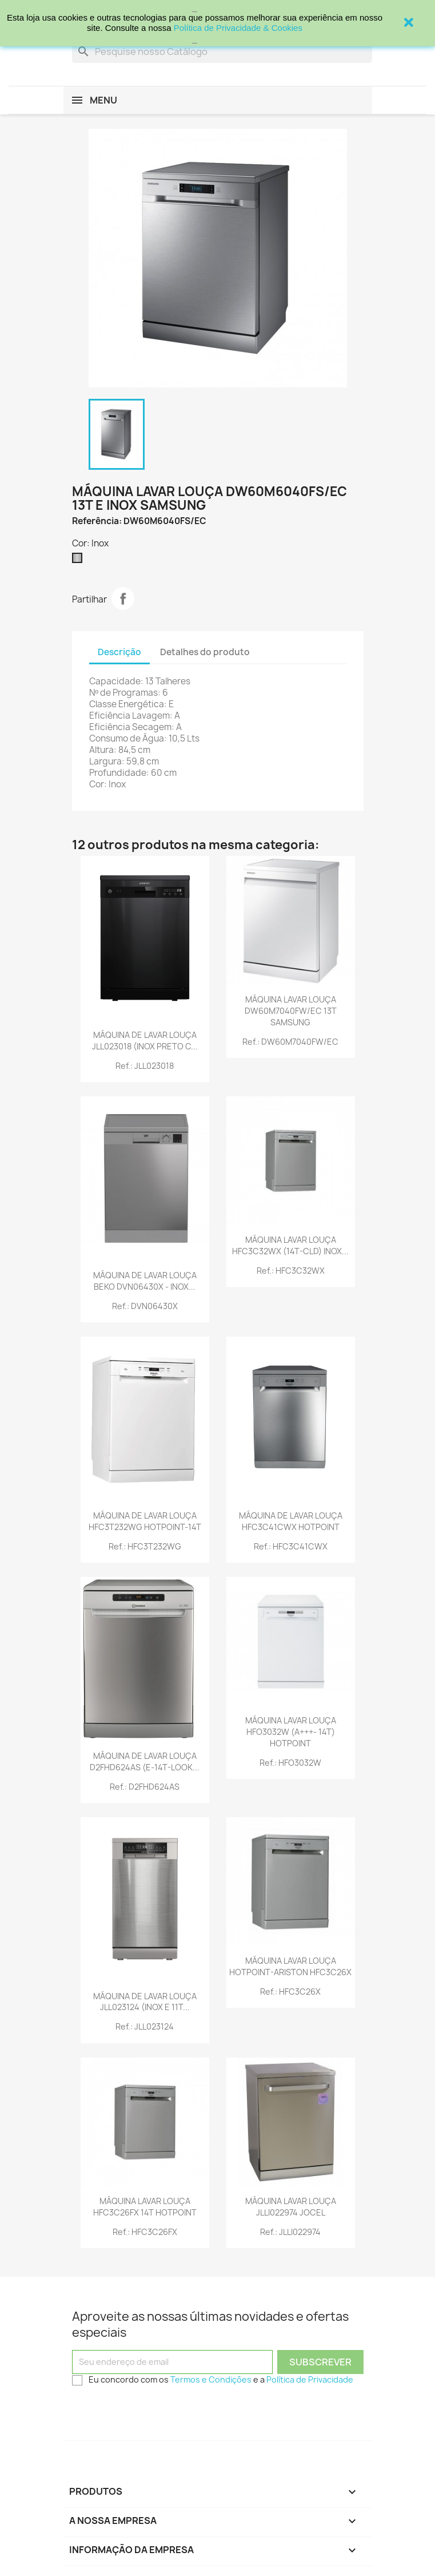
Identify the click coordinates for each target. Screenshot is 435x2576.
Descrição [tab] (119, 652)
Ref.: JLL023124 (144, 2026)
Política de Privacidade (309, 2379)
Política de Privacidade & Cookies (238, 28)
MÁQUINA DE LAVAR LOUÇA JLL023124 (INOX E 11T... (145, 2002)
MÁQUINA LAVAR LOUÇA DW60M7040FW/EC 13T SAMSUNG (291, 1011)
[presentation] (159, 2412)
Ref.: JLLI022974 (290, 2231)
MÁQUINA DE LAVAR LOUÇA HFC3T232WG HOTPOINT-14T (145, 1521)
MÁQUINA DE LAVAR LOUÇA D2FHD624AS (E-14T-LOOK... (144, 1761)
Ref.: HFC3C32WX (291, 1270)
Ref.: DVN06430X (145, 1306)
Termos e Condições (211, 2379)
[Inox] (79, 561)
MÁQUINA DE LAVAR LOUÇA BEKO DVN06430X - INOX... (145, 1281)
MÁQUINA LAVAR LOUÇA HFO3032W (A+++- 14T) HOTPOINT (290, 1732)
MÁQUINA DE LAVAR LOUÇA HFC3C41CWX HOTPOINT (290, 1521)
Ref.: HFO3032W (290, 1762)
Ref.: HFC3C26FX (145, 2231)
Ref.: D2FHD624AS (144, 1786)
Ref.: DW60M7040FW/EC (290, 1041)
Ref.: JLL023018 (144, 1065)
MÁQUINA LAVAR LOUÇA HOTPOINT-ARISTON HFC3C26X (290, 1966)
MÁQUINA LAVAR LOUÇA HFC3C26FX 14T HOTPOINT (145, 2206)
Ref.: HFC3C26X (290, 1991)
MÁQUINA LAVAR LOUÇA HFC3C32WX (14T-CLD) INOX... (290, 1245)
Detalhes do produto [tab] (205, 652)
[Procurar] (222, 51)
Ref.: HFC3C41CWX (291, 1546)
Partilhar (122, 598)
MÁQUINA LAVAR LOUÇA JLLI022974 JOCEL (290, 2206)
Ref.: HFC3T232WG (145, 1546)
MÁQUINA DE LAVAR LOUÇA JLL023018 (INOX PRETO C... (145, 1040)
